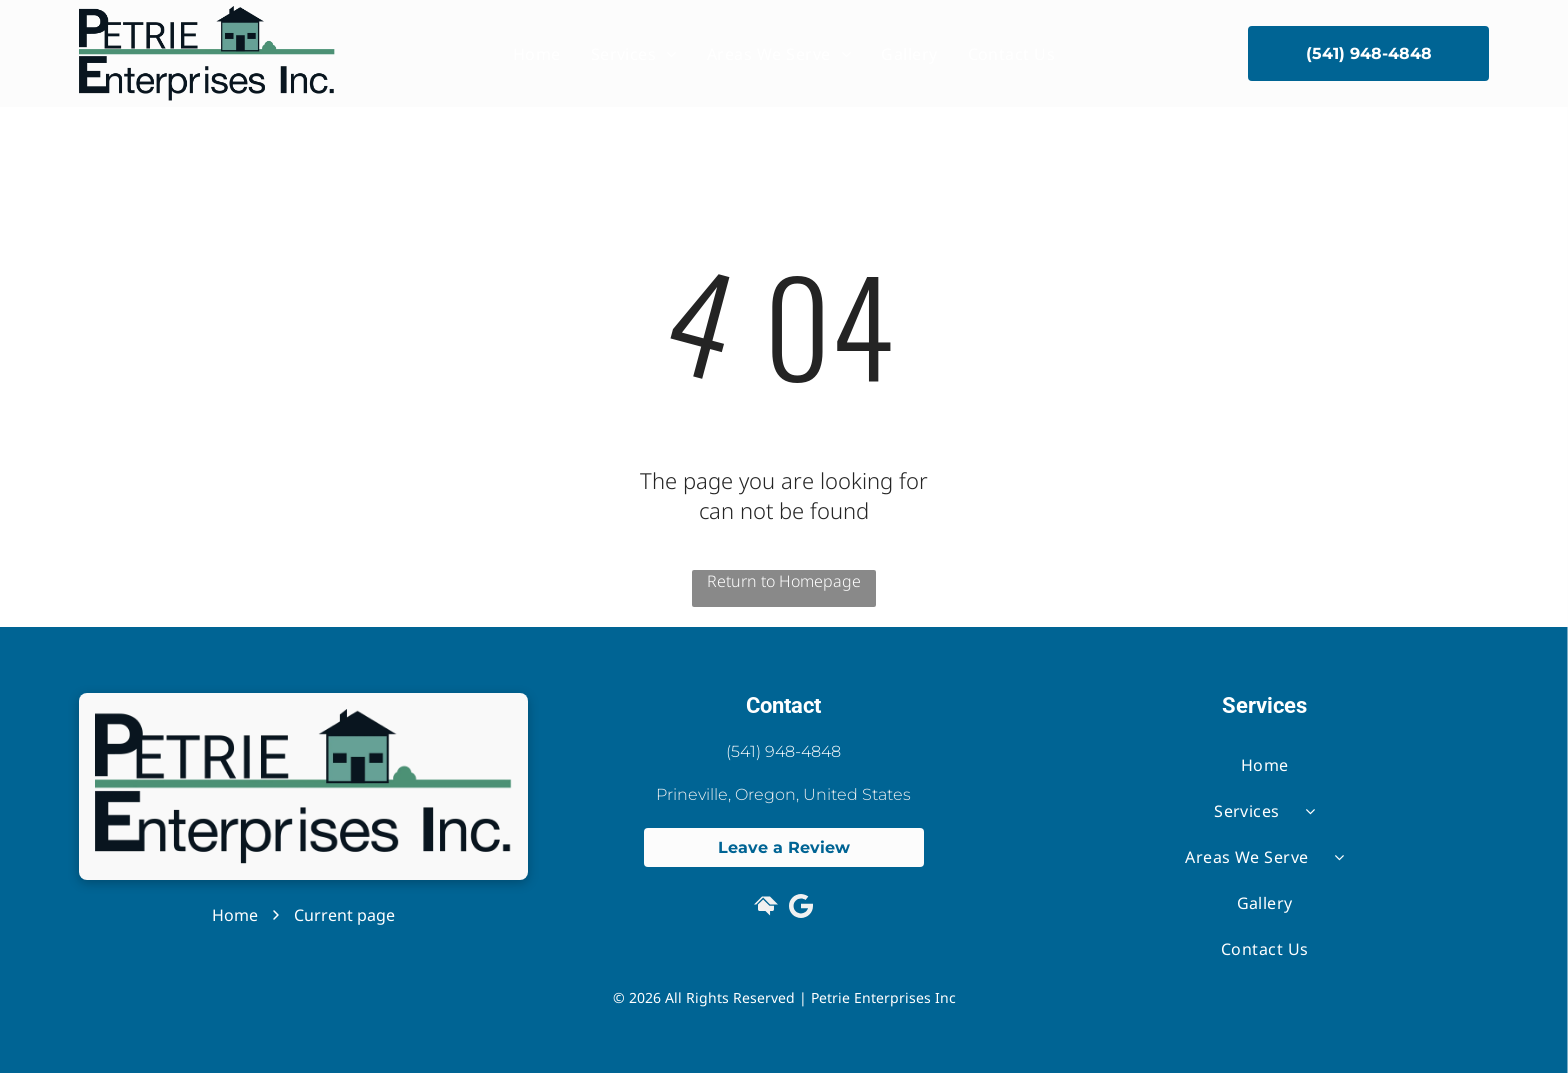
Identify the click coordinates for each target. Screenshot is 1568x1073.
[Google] (801, 908)
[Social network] (766, 908)
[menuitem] (537, 53)
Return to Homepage (784, 581)
